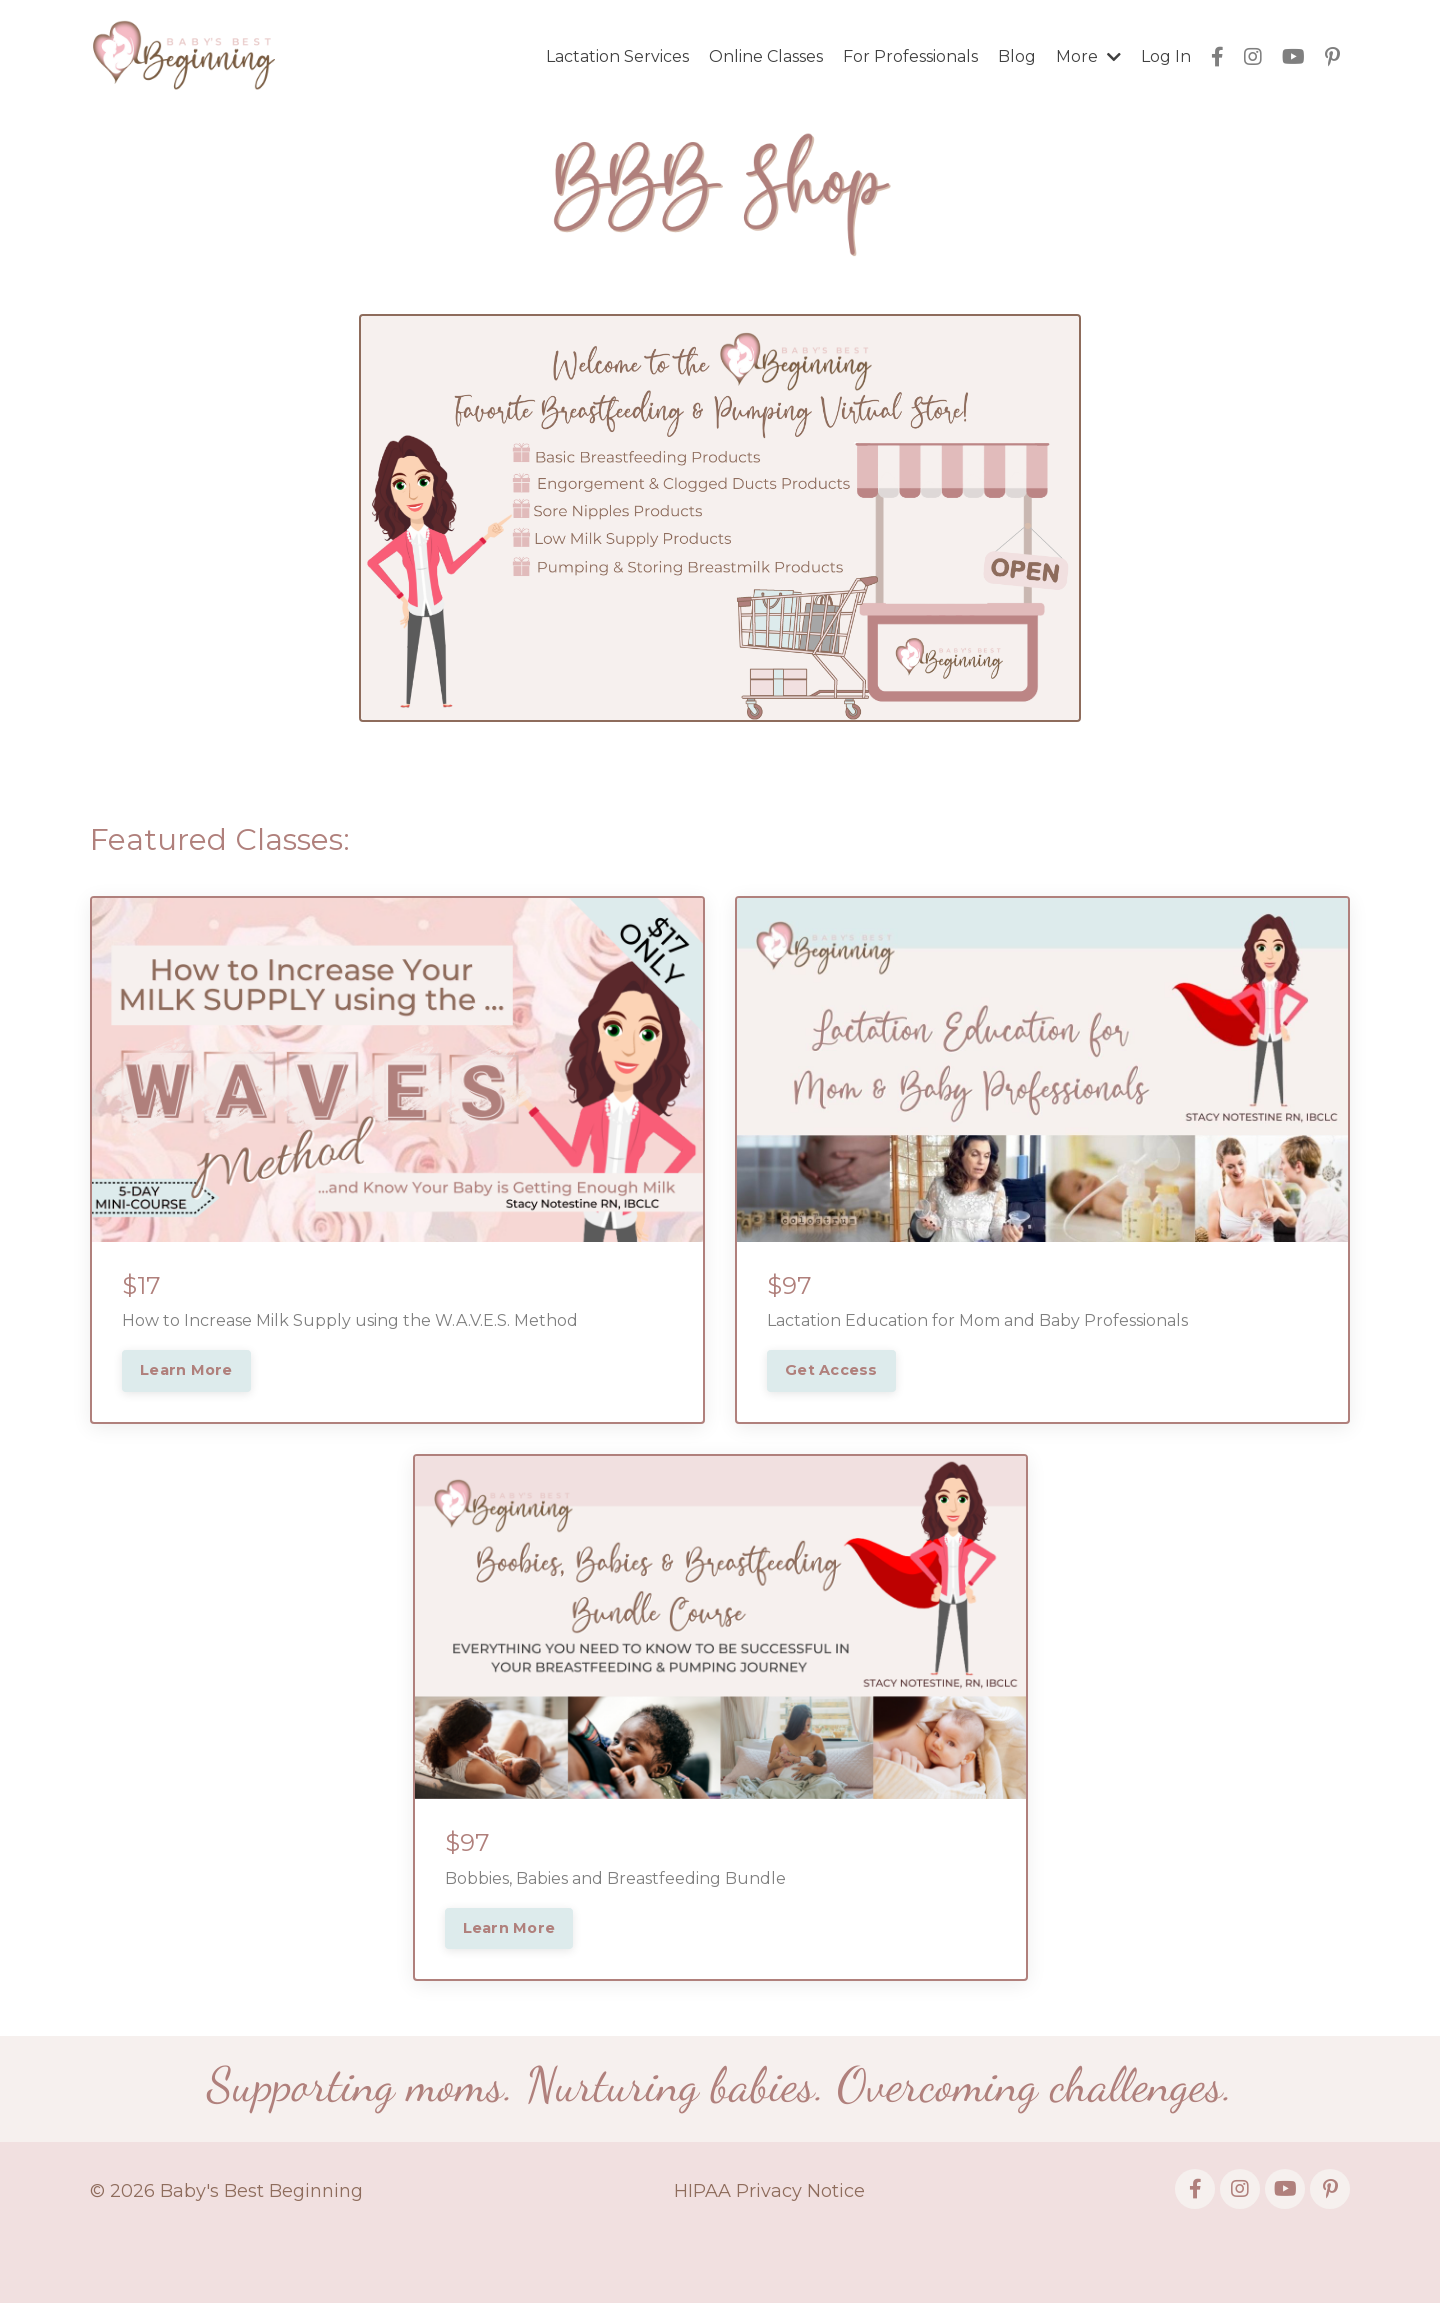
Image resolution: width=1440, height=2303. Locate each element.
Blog (1017, 56)
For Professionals (910, 56)
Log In (1166, 56)
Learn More (186, 1370)
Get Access (831, 1370)
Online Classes (766, 56)
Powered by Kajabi (1285, 2252)
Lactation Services (617, 56)
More (1088, 56)
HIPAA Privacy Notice (769, 2191)
